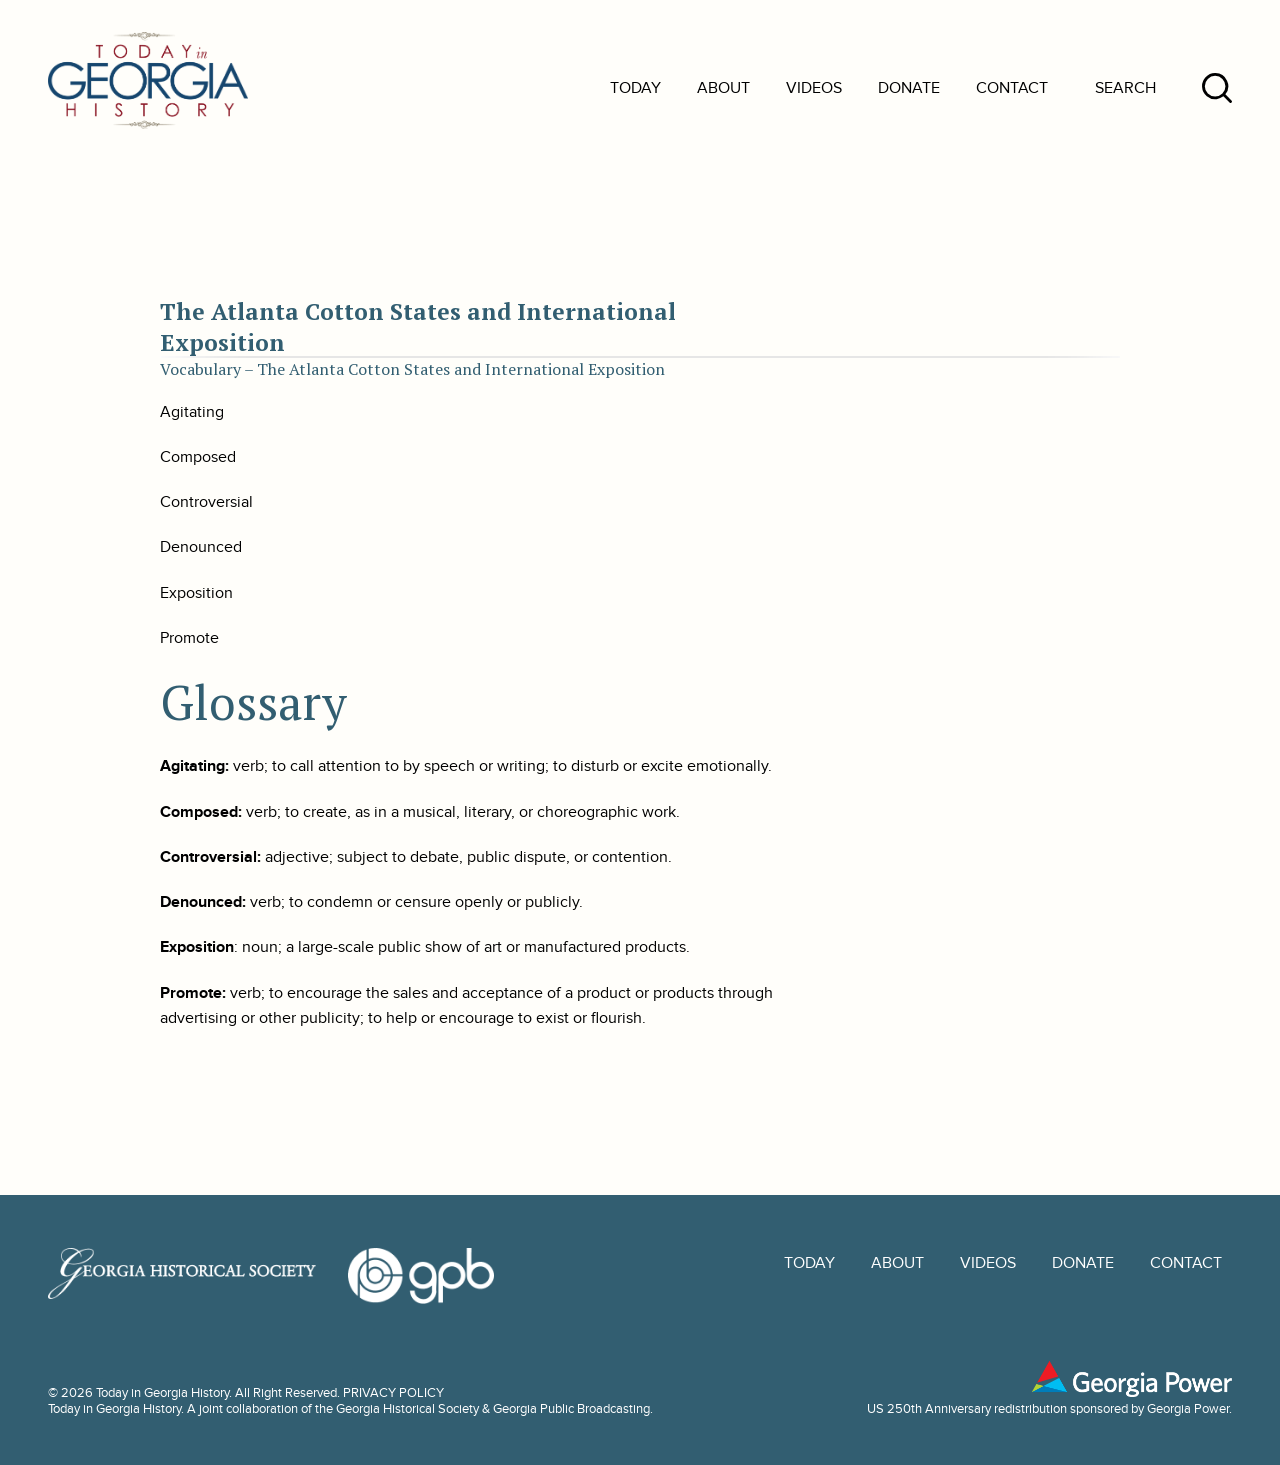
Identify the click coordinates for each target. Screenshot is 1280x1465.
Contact (1012, 88)
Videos (814, 88)
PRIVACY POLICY (393, 1393)
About (723, 88)
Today (635, 88)
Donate (909, 88)
